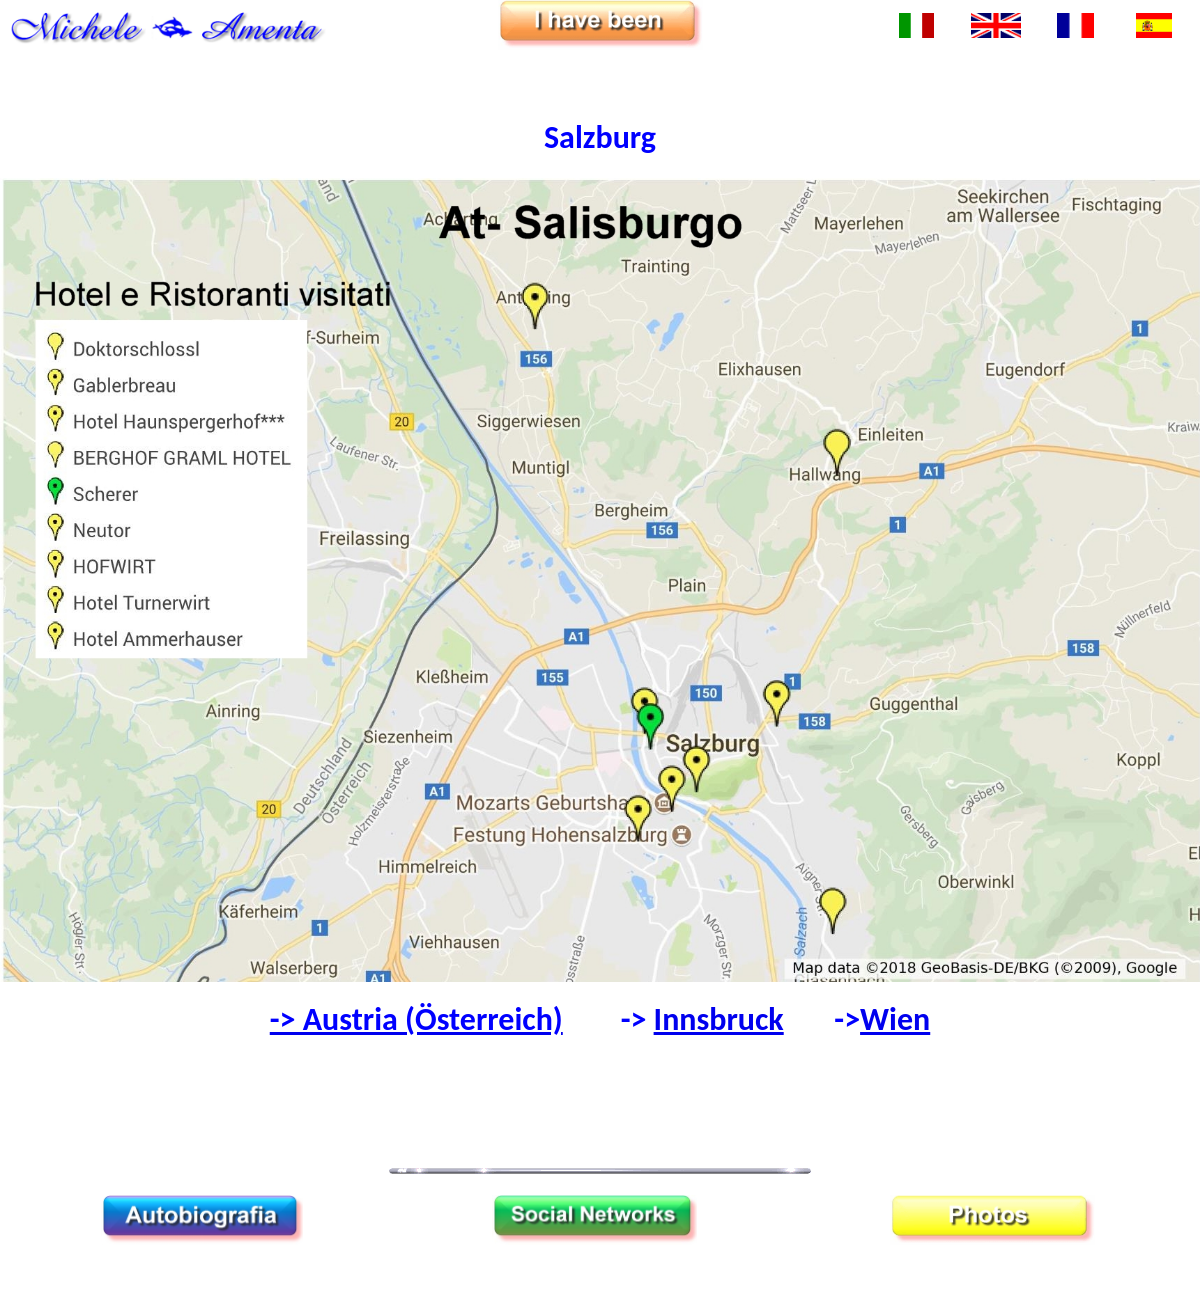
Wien (895, 1019)
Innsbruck (719, 1019)
